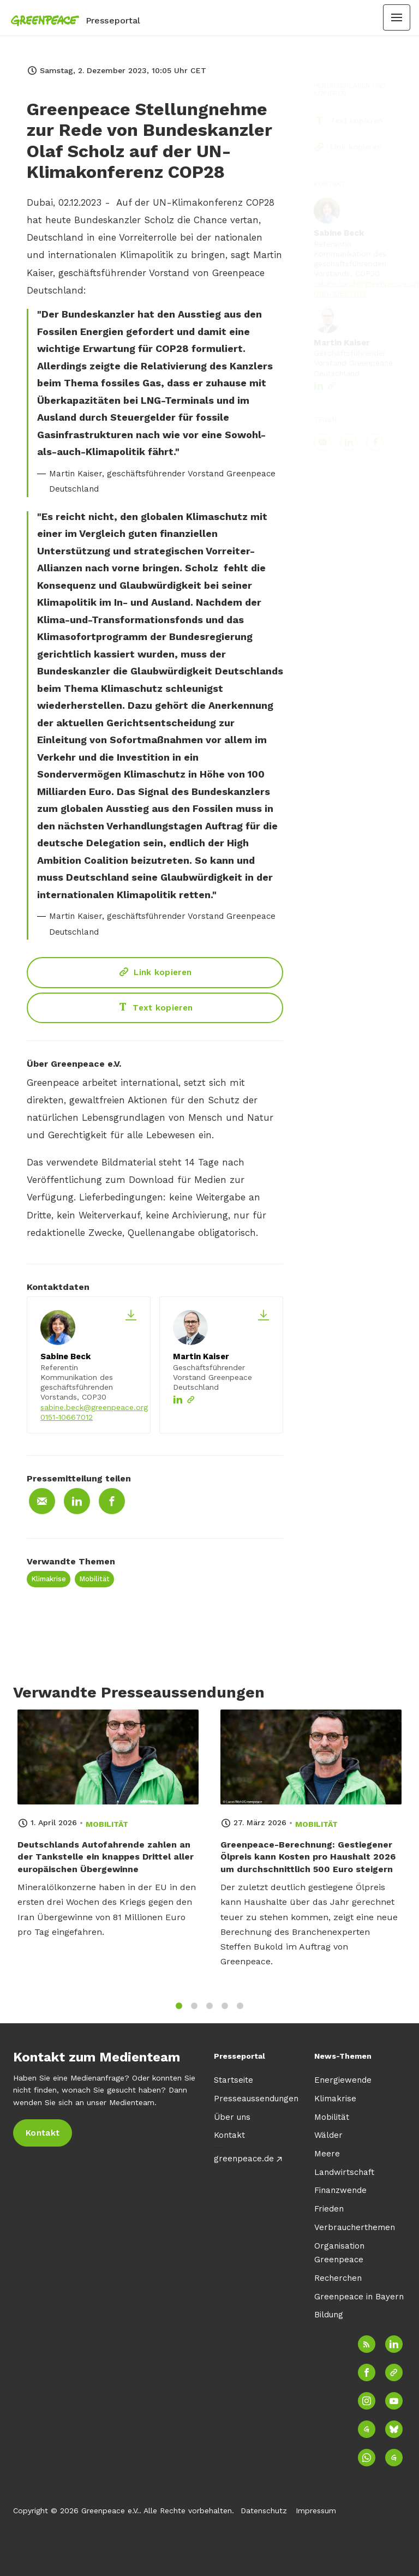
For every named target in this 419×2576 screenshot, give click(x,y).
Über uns (232, 2117)
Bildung (328, 2315)
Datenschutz (264, 2510)
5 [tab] (240, 2011)
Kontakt (229, 2135)
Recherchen (338, 2278)
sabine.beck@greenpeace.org (94, 1407)
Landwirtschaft (344, 2172)
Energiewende (343, 2080)
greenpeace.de (244, 2158)
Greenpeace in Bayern (359, 2297)
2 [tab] (194, 2011)
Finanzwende (340, 2190)
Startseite (233, 2080)
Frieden (329, 2209)
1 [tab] (179, 2011)
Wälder (328, 2135)
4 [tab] (225, 2011)
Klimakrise (48, 1579)
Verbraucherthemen (354, 2227)
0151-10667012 (66, 1417)
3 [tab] (209, 2011)
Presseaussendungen (256, 2098)
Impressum (316, 2510)
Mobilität (94, 1579)
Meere (327, 2154)
